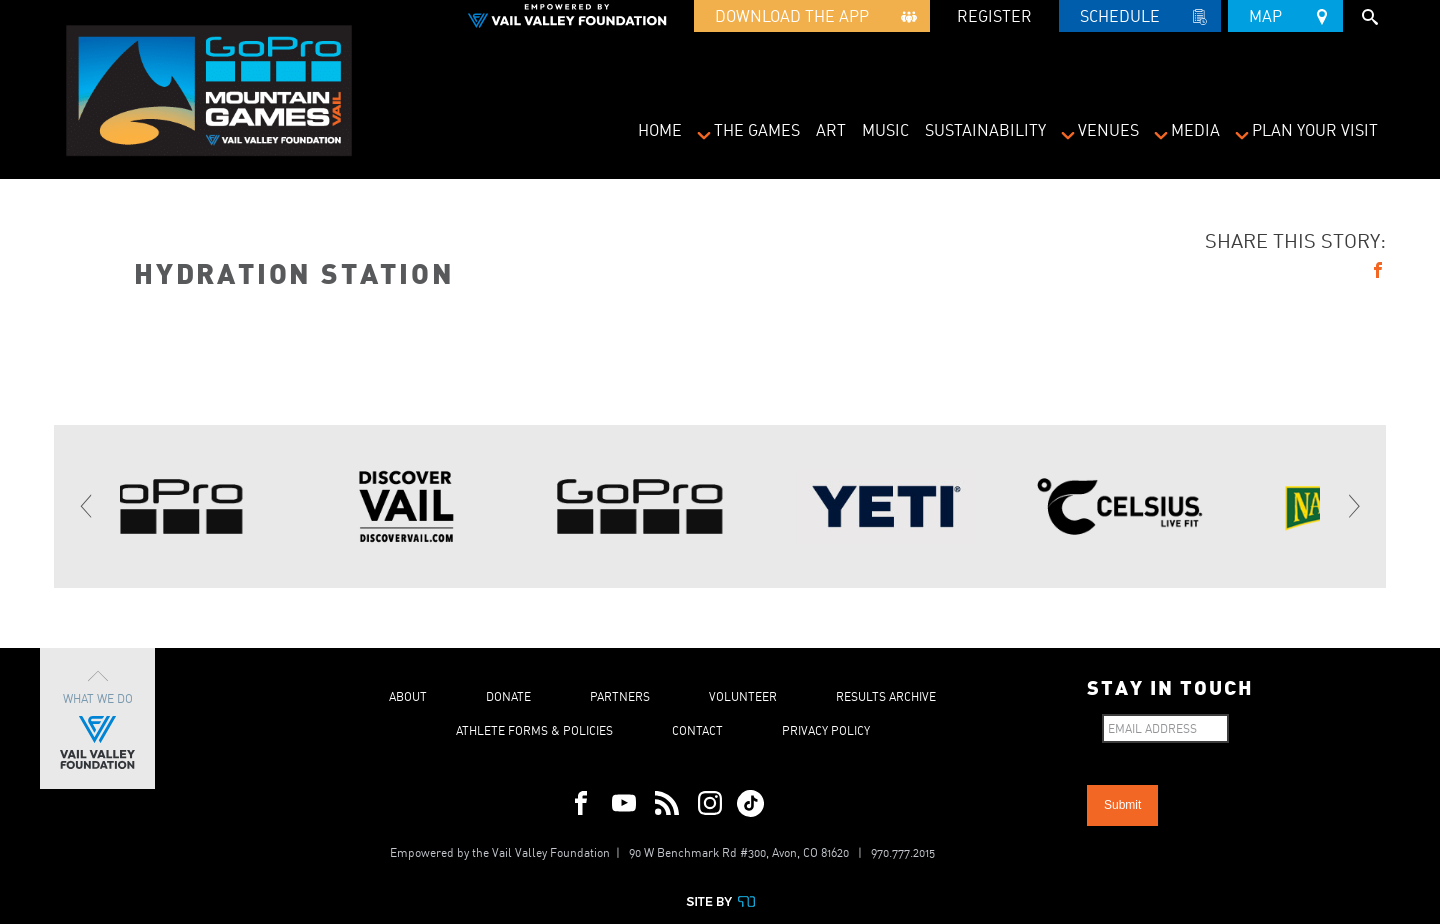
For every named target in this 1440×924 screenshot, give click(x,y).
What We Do (97, 718)
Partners (620, 696)
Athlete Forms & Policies (534, 730)
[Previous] (87, 507)
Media (1195, 130)
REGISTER (994, 16)
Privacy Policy (826, 730)
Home (660, 130)
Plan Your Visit (1315, 130)
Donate (508, 696)
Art (831, 130)
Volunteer (743, 696)
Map (1285, 13)
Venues (1108, 130)
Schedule (1140, 19)
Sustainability (985, 130)
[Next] (1353, 507)
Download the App (812, 19)
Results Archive (886, 696)
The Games (757, 130)
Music (885, 130)
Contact (697, 730)
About (408, 696)
